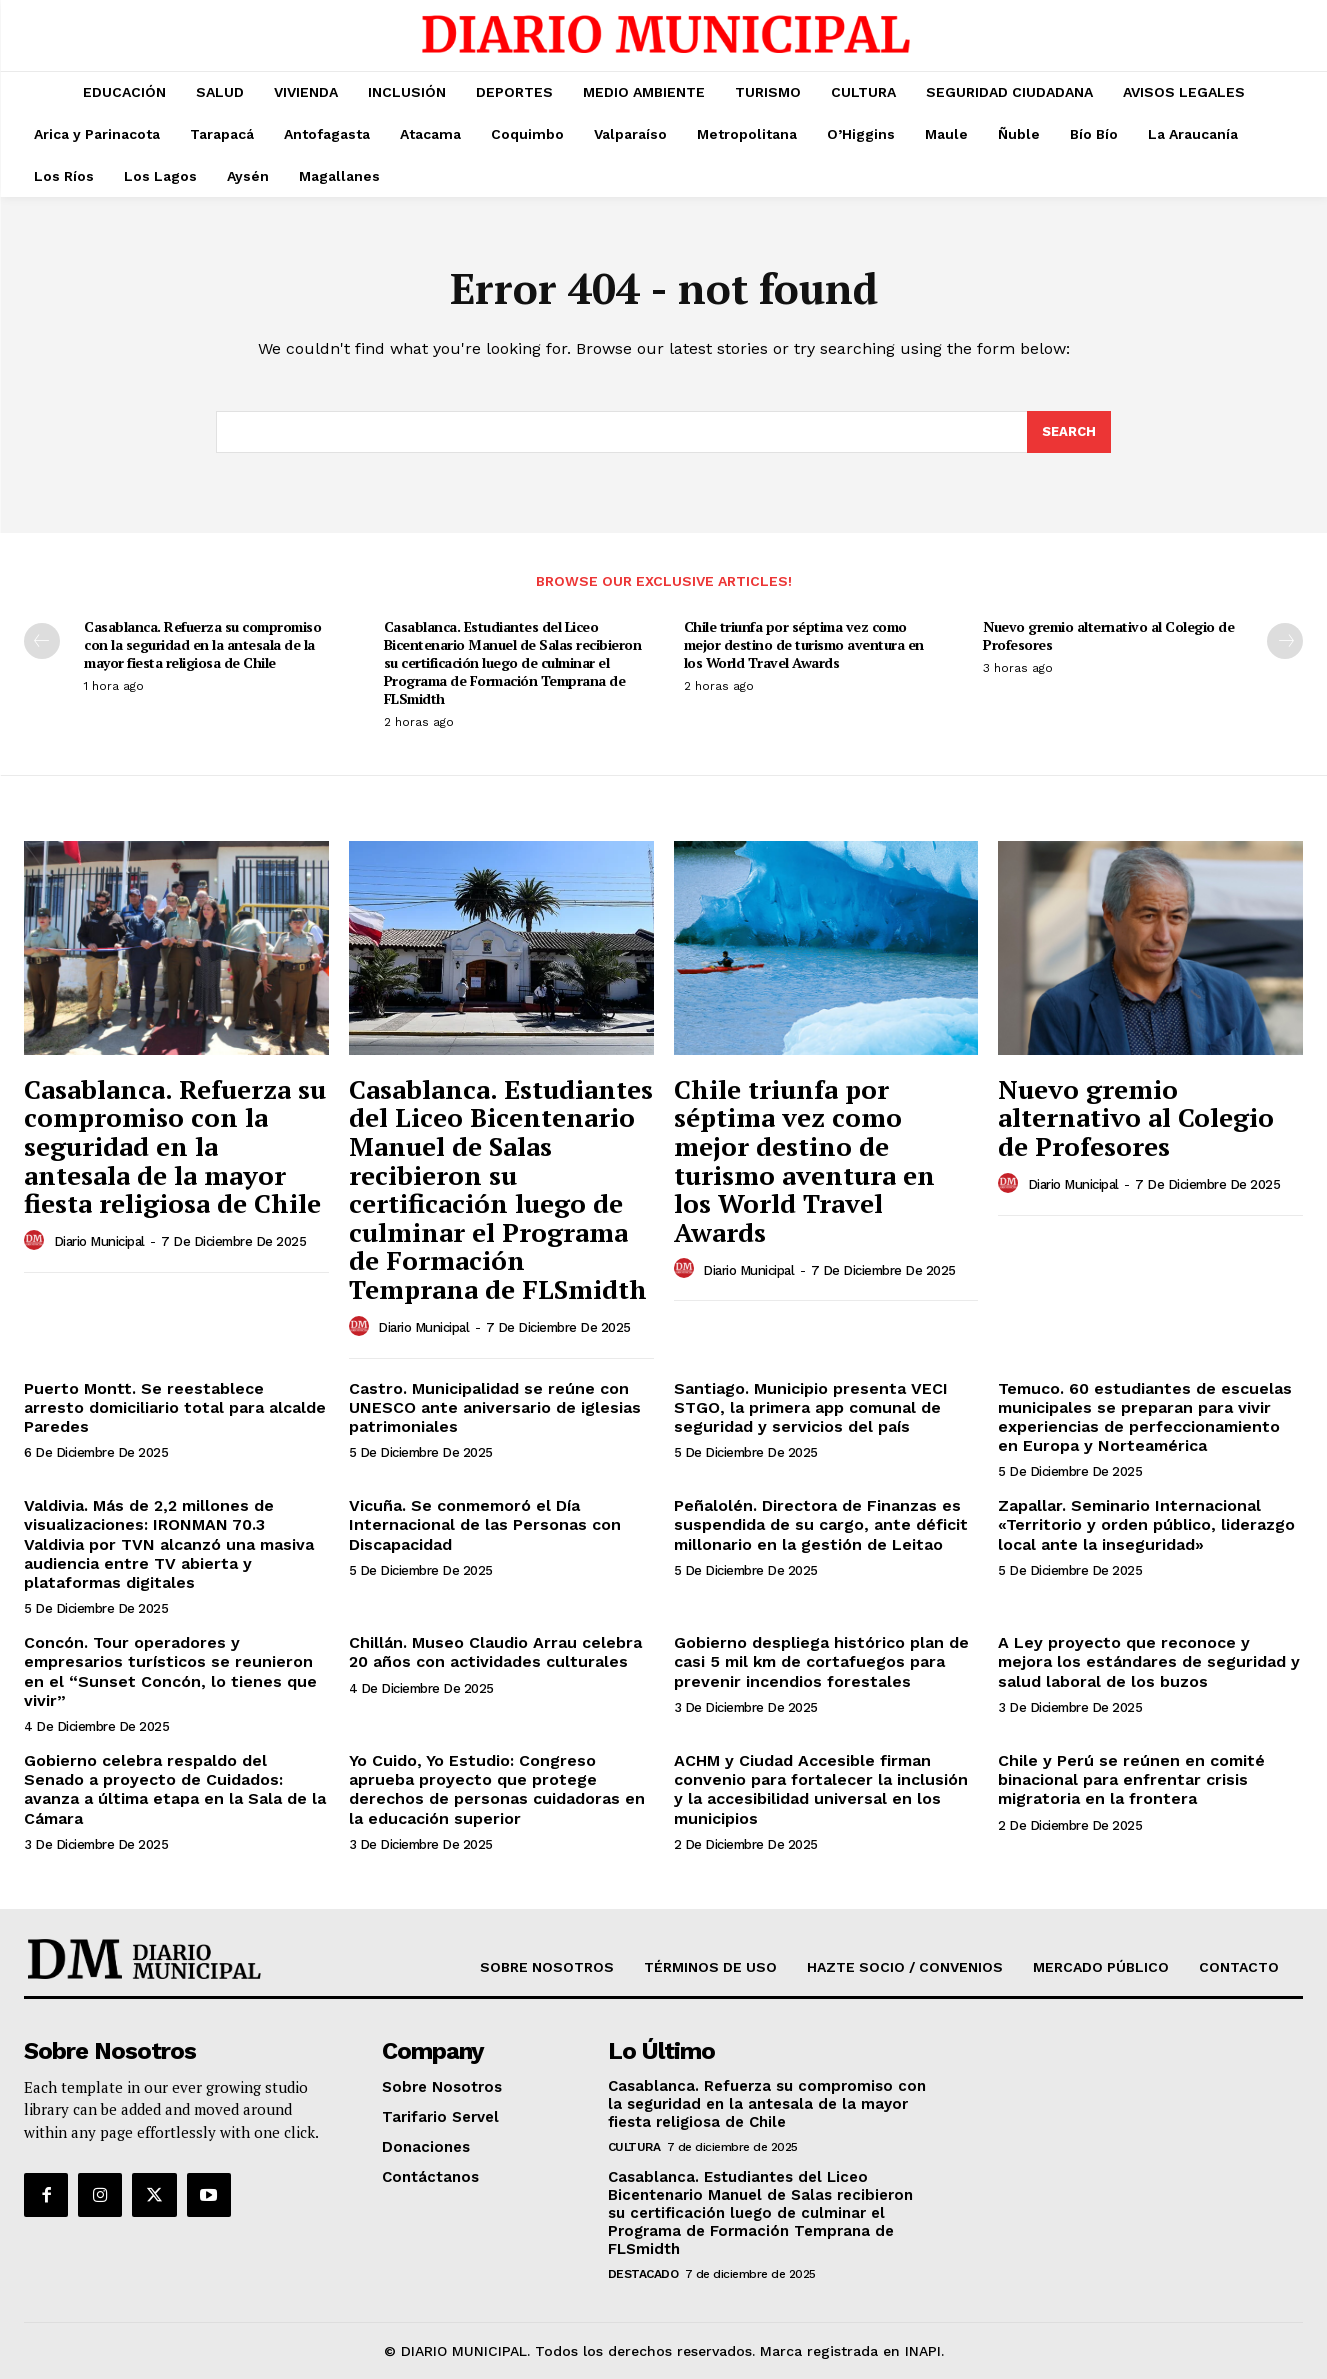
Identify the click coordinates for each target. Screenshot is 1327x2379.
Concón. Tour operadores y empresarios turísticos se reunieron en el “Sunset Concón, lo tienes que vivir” (170, 1671)
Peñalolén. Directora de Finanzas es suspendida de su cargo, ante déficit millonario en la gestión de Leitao (821, 1524)
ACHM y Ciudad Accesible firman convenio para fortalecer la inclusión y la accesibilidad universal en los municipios (821, 1789)
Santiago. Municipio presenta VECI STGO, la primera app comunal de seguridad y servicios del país (811, 1407)
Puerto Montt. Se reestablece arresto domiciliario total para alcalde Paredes (175, 1407)
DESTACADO (643, 2274)
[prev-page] (42, 641)
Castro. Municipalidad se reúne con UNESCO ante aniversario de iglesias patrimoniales (495, 1407)
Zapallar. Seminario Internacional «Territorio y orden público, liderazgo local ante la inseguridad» (1146, 1524)
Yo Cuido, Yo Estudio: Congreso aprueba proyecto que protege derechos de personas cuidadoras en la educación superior (497, 1789)
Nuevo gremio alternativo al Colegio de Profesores (1108, 635)
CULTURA (634, 2147)
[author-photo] (37, 1241)
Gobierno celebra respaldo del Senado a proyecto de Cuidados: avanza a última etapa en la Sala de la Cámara (175, 1789)
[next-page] (1285, 641)
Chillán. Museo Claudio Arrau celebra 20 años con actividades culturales (495, 1652)
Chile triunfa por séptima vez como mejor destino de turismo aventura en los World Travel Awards (804, 644)
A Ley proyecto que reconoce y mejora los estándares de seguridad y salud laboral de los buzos (1149, 1661)
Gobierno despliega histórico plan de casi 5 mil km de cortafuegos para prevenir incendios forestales (821, 1661)
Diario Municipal (99, 1241)
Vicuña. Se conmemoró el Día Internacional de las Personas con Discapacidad (485, 1524)
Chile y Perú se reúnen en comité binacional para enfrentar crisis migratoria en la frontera (1131, 1779)
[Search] (1069, 432)
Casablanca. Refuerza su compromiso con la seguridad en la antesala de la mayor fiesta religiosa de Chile (202, 644)
